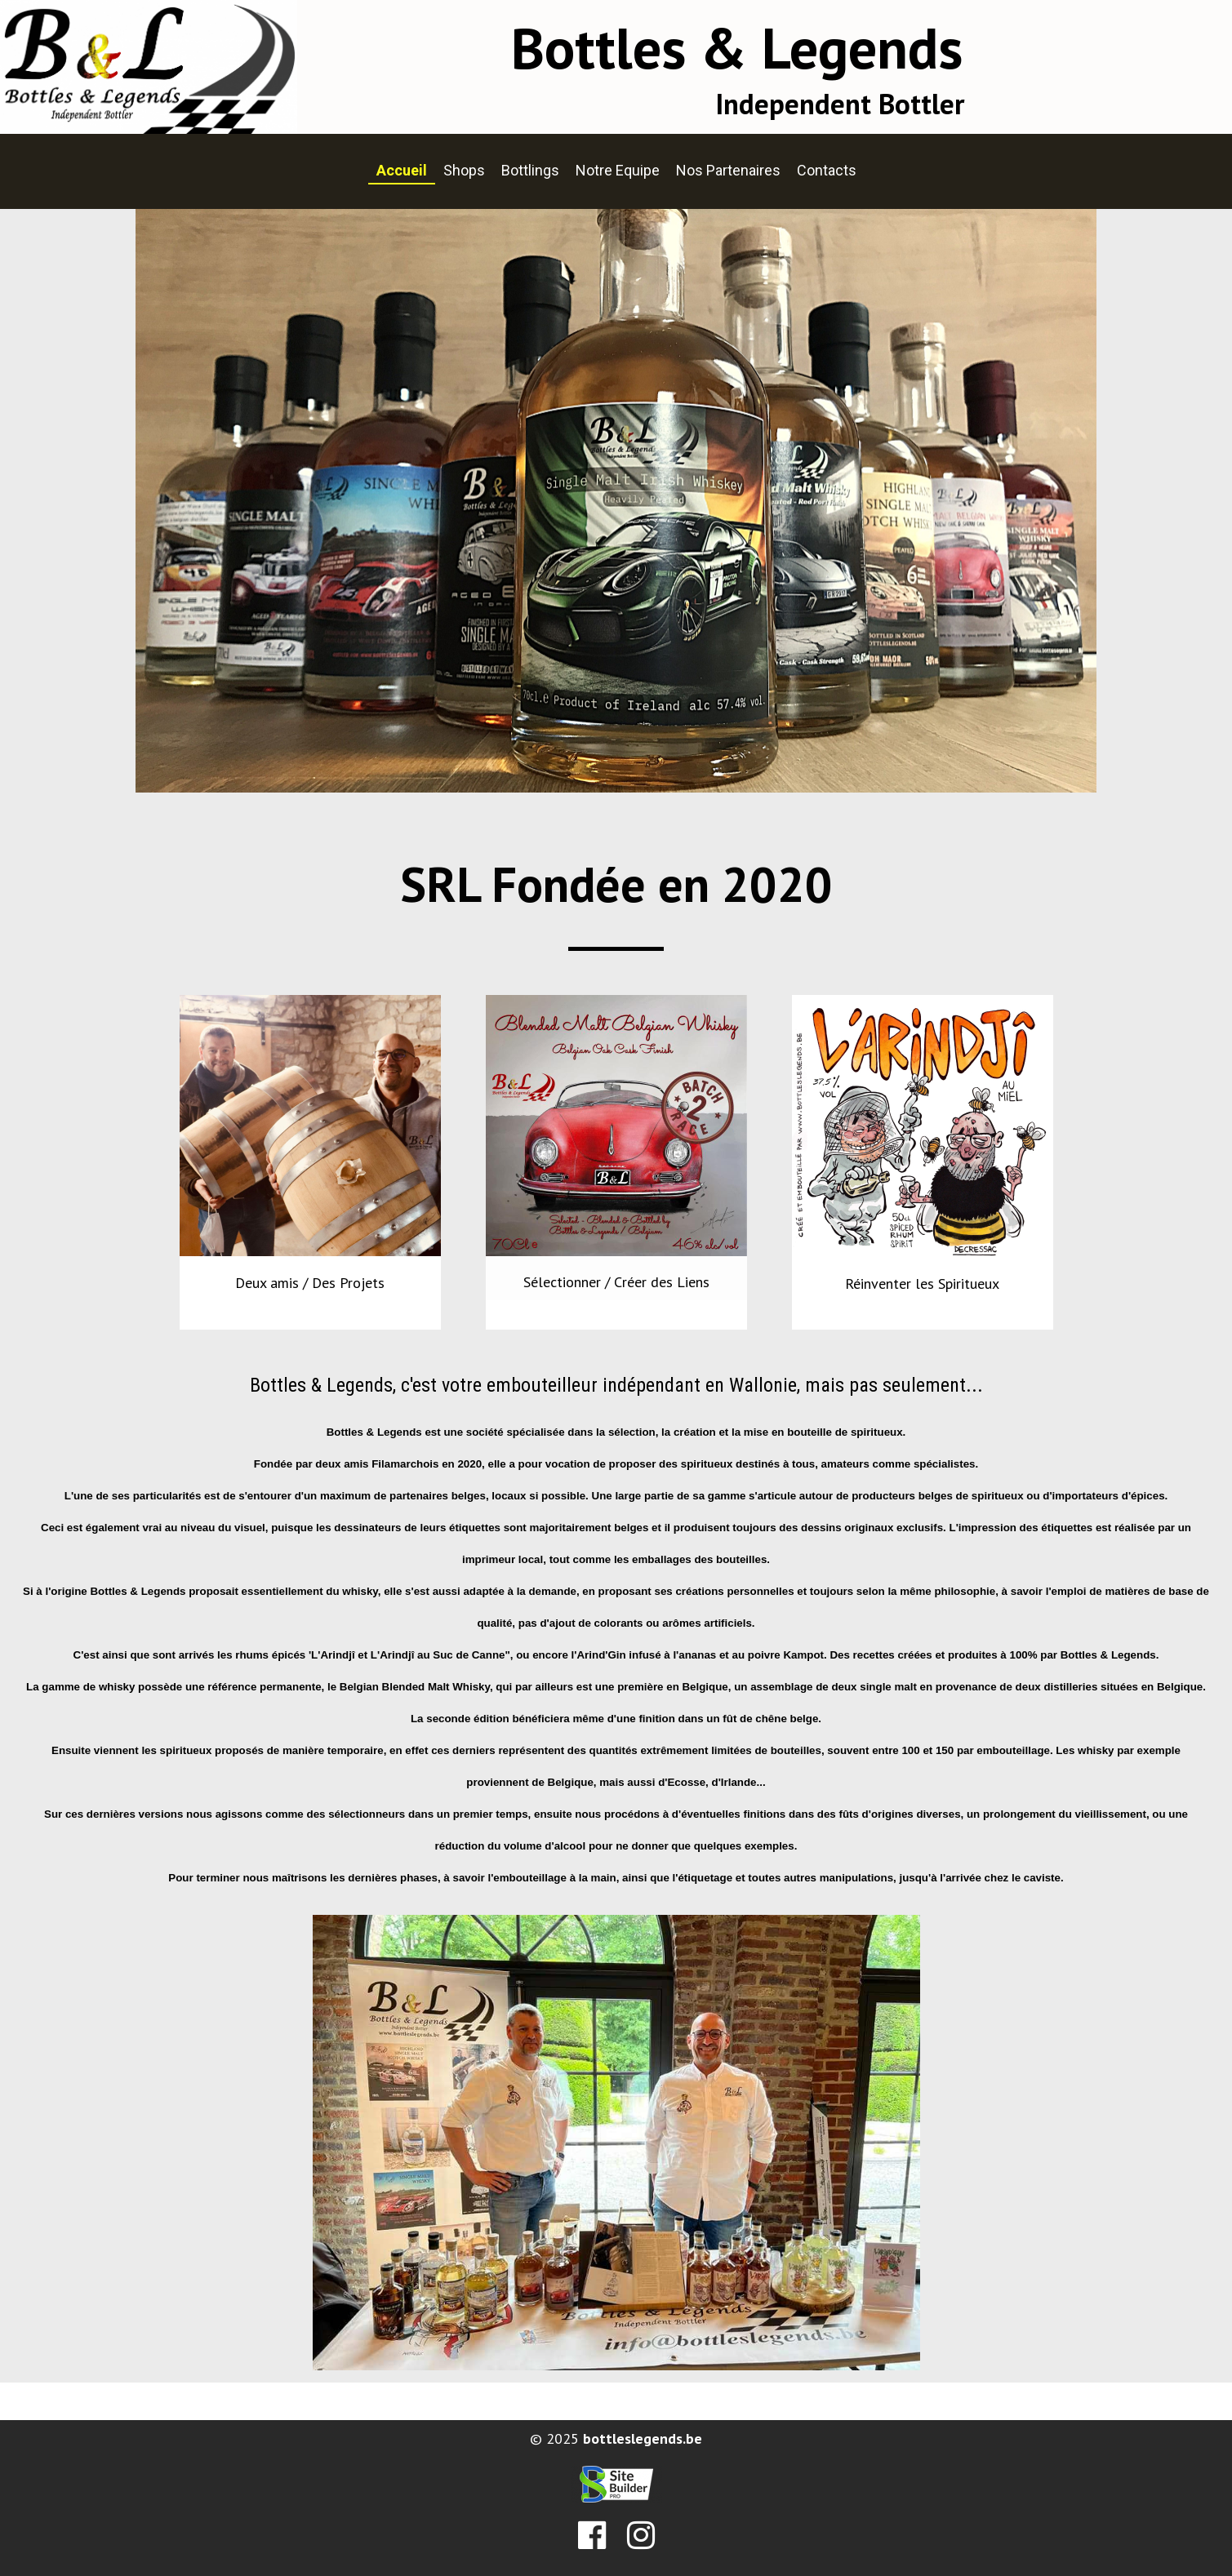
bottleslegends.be (642, 2438)
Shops (464, 170)
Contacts (826, 170)
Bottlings (530, 170)
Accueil (401, 170)
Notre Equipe (618, 170)
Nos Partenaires (728, 170)
